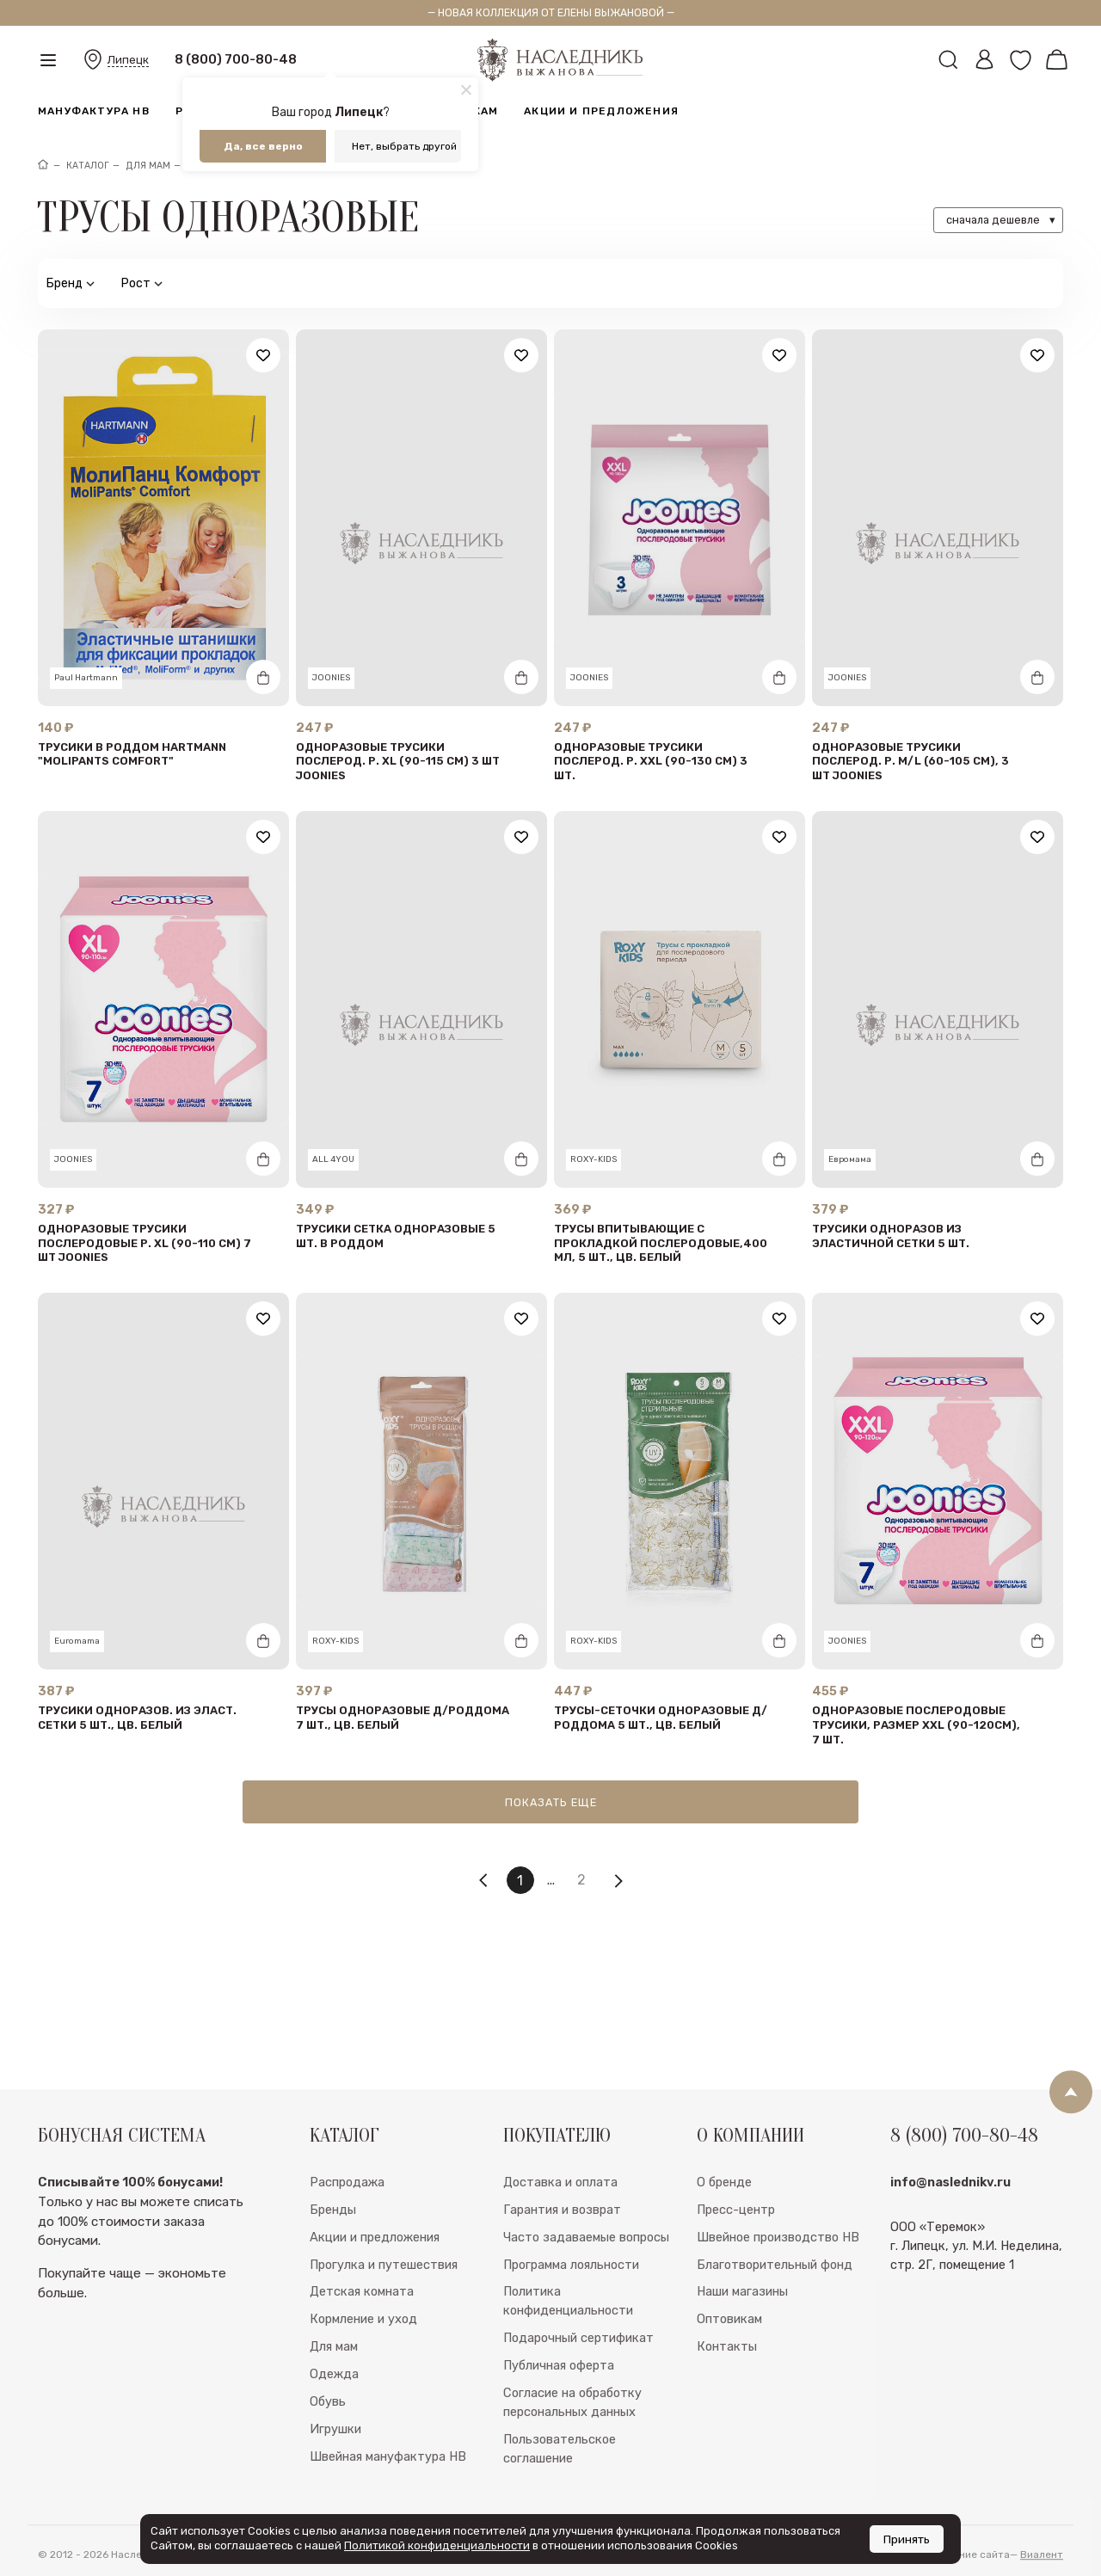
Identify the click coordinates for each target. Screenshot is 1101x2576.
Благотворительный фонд (774, 2307)
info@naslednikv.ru (950, 2225)
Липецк (128, 59)
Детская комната (362, 2335)
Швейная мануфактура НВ (388, 2499)
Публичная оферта (558, 2408)
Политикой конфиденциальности (437, 2545)
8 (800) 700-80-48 (236, 59)
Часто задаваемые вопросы (586, 2280)
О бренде (724, 2225)
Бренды (333, 2252)
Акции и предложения (601, 111)
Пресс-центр (736, 2252)
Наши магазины (742, 2335)
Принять (906, 2539)
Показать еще (551, 1802)
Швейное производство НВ (778, 2280)
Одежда (334, 2417)
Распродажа (347, 2225)
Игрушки (335, 2472)
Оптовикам (729, 2362)
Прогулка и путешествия (384, 2307)
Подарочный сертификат (578, 2380)
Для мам (334, 2389)
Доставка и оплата (560, 2225)
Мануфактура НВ (94, 111)
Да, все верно (263, 146)
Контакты (727, 2389)
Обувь (328, 2444)
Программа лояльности (571, 2307)
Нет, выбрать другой (404, 146)
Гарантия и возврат (562, 2252)
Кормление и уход (363, 2362)
